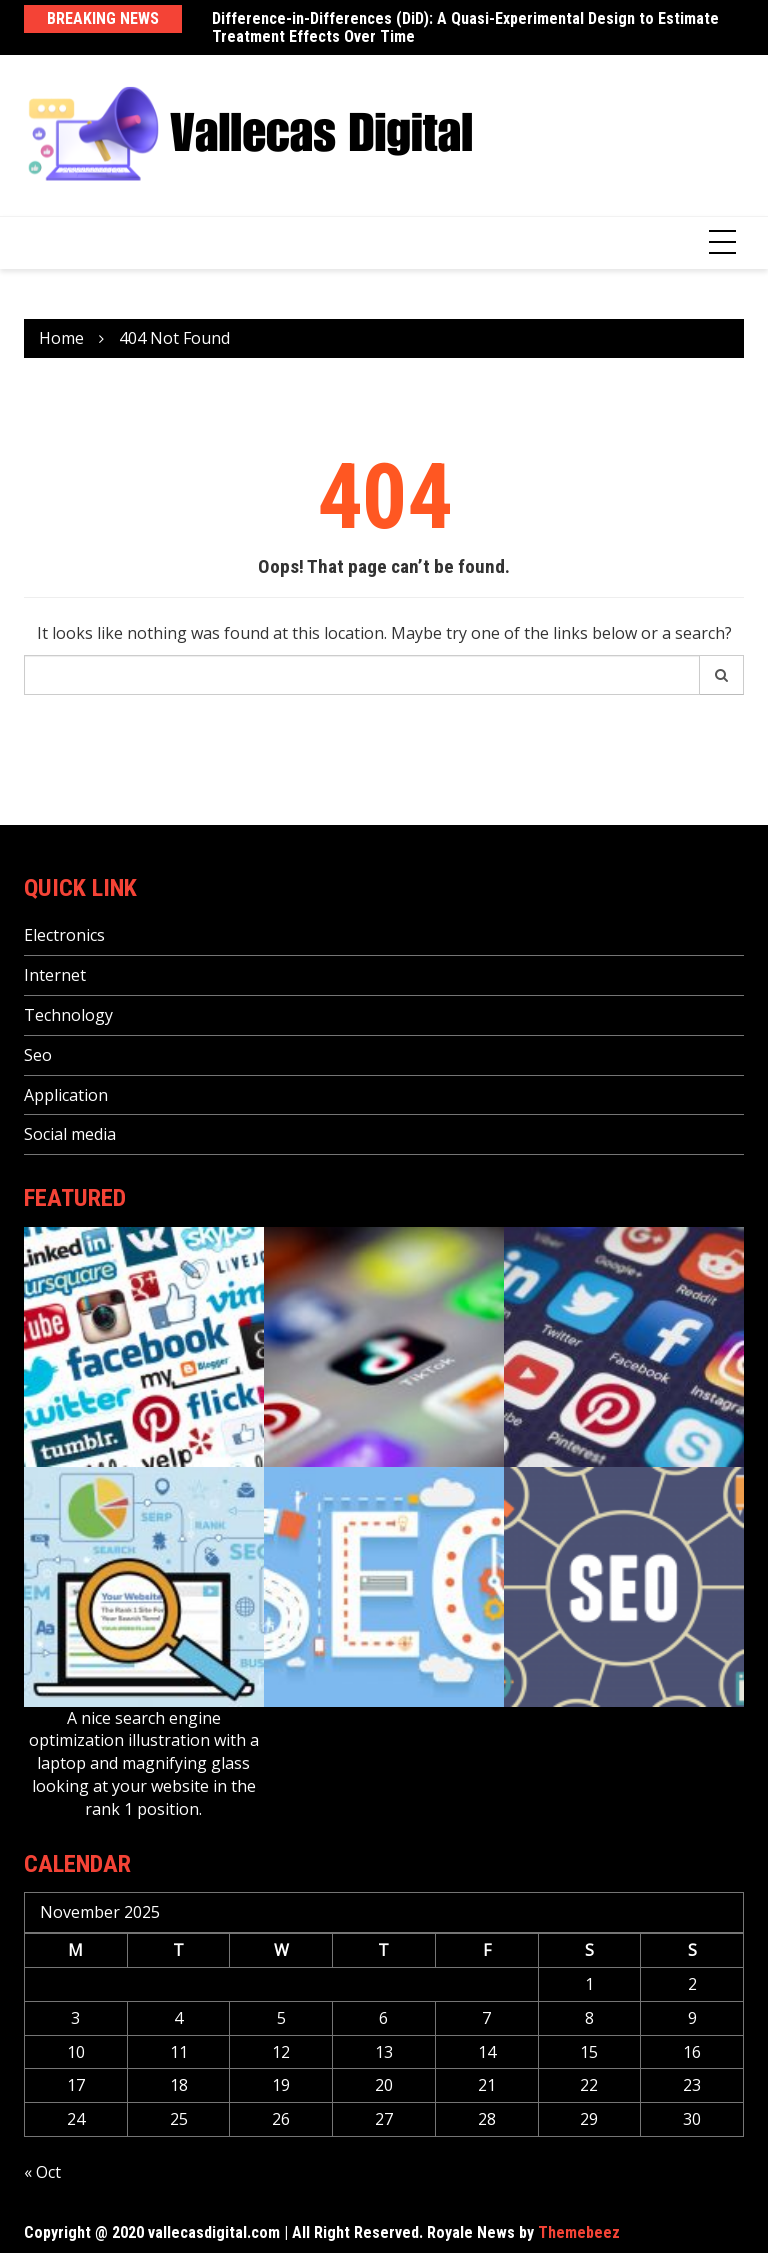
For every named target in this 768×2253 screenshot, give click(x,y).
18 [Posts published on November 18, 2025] (179, 2085)
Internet (55, 975)
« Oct (42, 2172)
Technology (68, 1015)
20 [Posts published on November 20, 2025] (384, 2085)
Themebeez (579, 2232)
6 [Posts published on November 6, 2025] (383, 2018)
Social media (70, 1134)
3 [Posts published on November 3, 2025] (75, 2018)
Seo (38, 1055)
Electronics (64, 935)
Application (66, 1095)
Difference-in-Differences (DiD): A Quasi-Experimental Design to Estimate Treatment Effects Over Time (465, 27)
